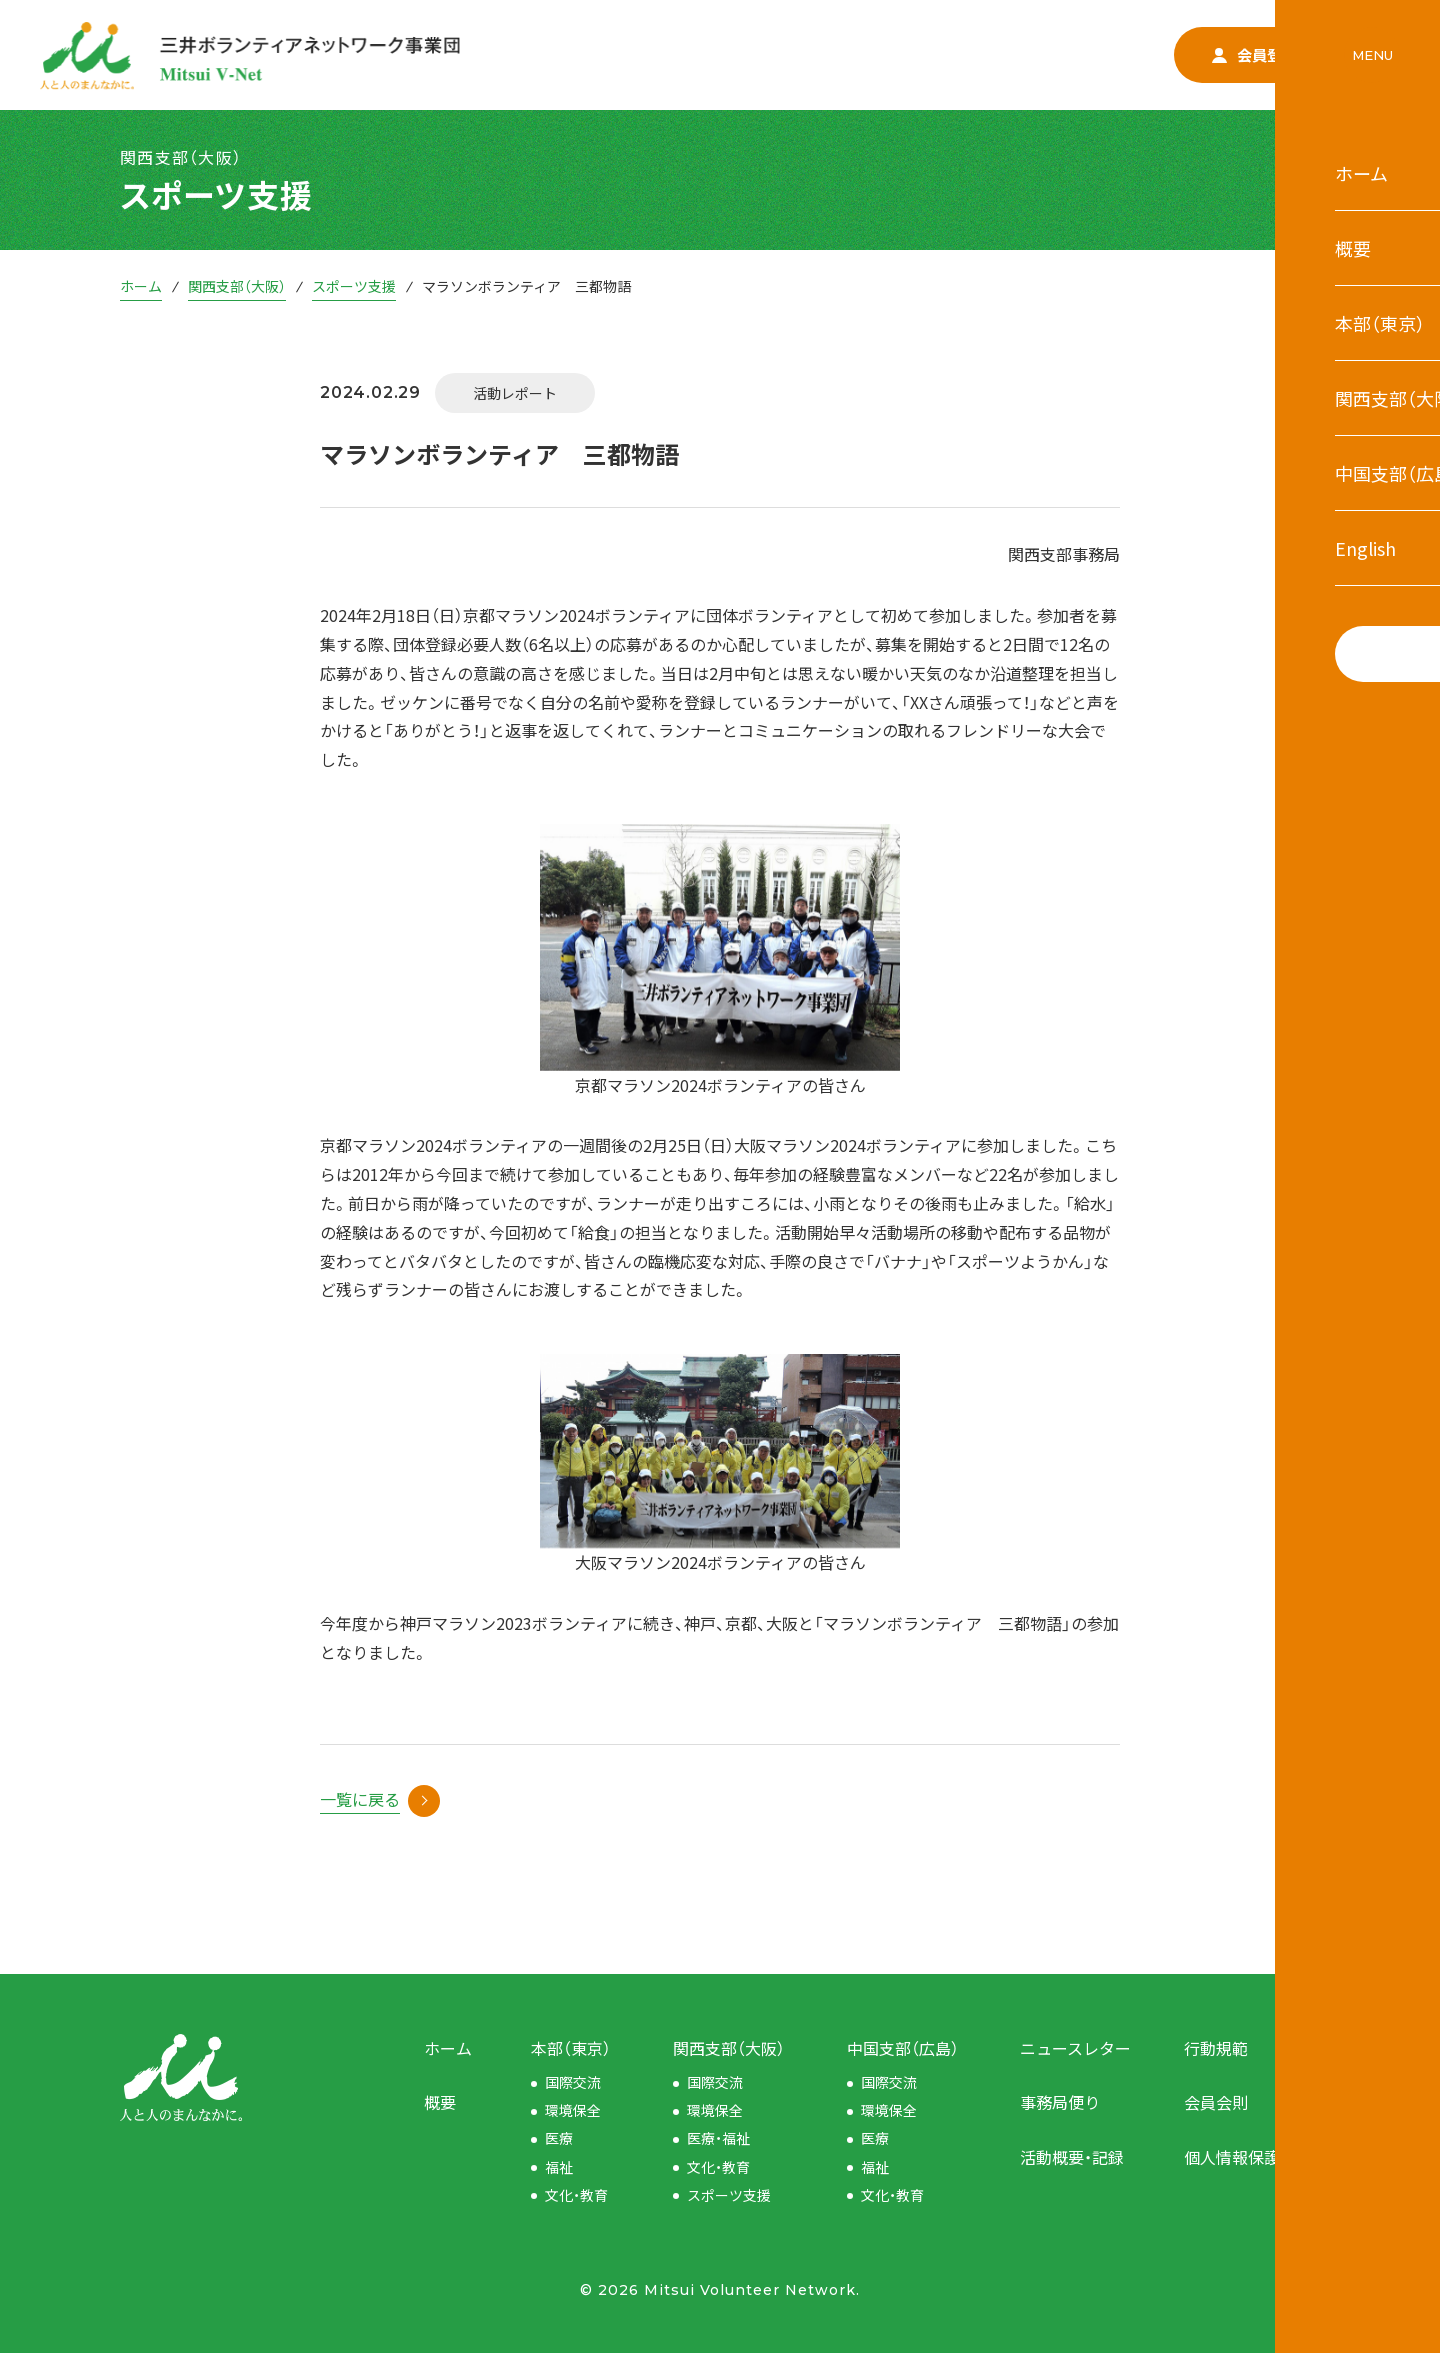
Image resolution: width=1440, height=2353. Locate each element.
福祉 (559, 2167)
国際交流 (573, 2082)
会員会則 (1216, 2102)
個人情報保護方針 (1248, 2157)
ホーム (141, 286)
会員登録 (1254, 54)
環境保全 (573, 2110)
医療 (559, 2138)
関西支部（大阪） (237, 286)
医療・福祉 (718, 2138)
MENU (1372, 55)
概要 (440, 2102)
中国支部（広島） (903, 2048)
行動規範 (1216, 2048)
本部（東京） (571, 2048)
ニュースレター (1075, 2048)
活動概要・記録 (1072, 2157)
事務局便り (1060, 2102)
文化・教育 (576, 2195)
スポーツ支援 (354, 286)
